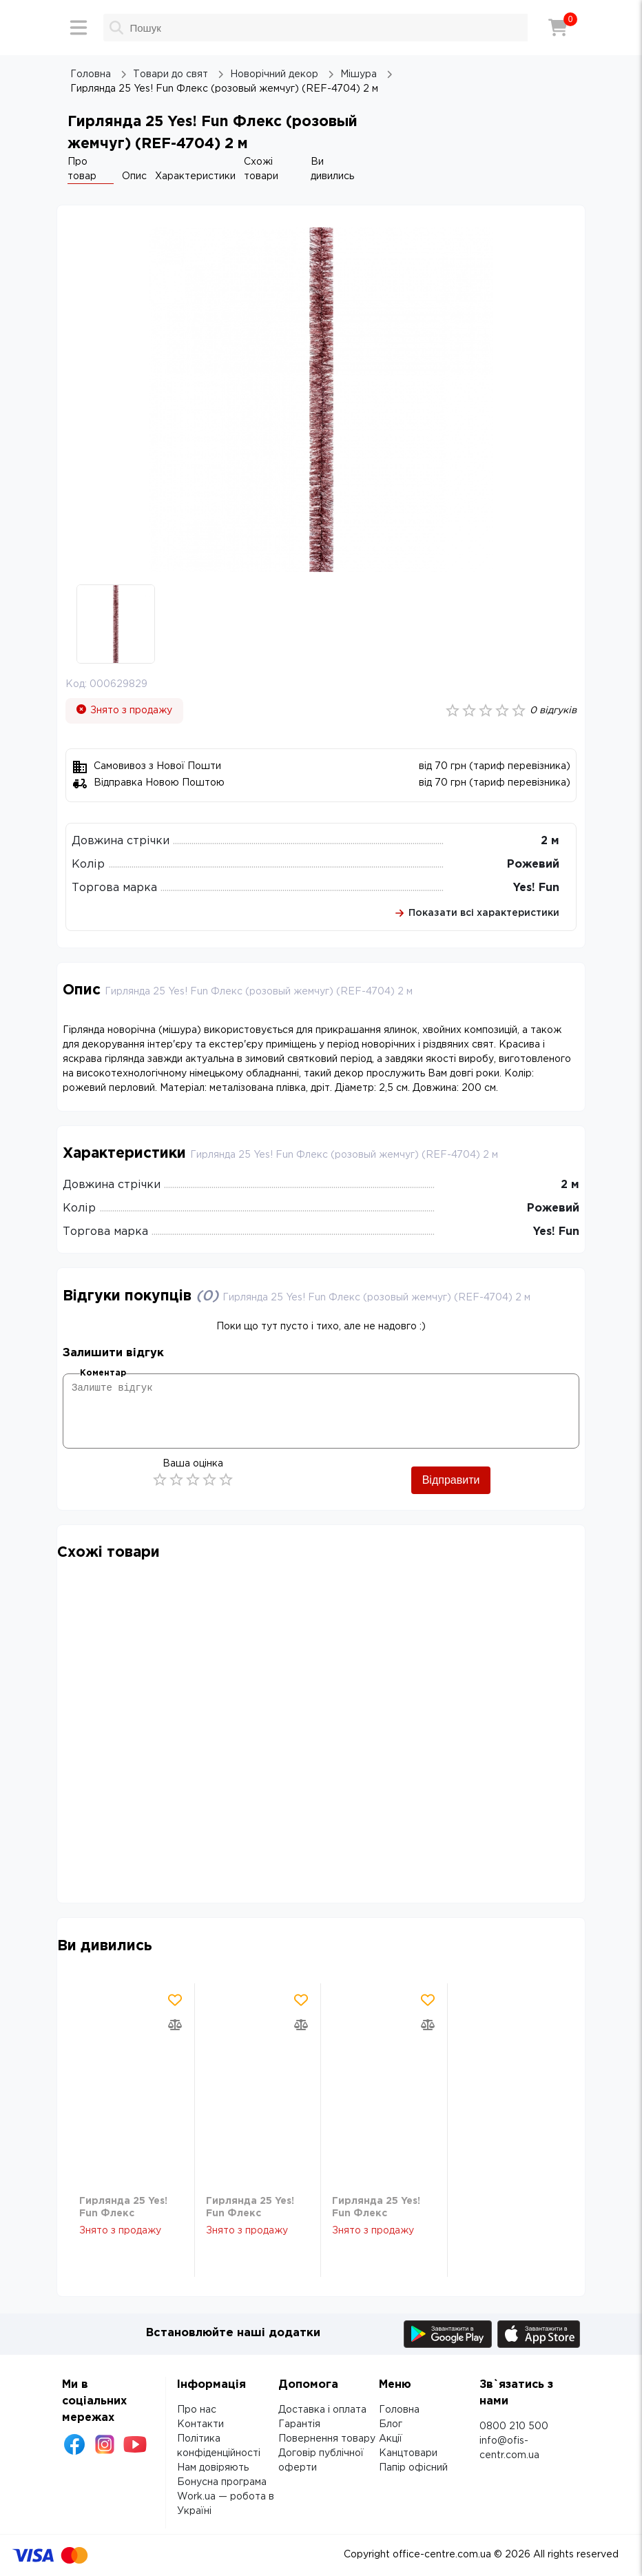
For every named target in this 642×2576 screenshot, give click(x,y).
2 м (550, 841)
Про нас (196, 2410)
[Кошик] (557, 27)
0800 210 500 (513, 2426)
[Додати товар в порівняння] (175, 2025)
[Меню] (78, 27)
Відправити (451, 1480)
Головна (399, 2410)
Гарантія (299, 2424)
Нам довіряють (213, 2468)
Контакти (200, 2424)
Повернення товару (326, 2439)
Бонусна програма (222, 2482)
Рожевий (533, 864)
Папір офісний (413, 2468)
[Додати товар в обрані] (175, 2000)
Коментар (103, 1373)
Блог (390, 2424)
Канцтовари (408, 2453)
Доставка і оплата (322, 2410)
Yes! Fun (536, 888)
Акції (390, 2439)
